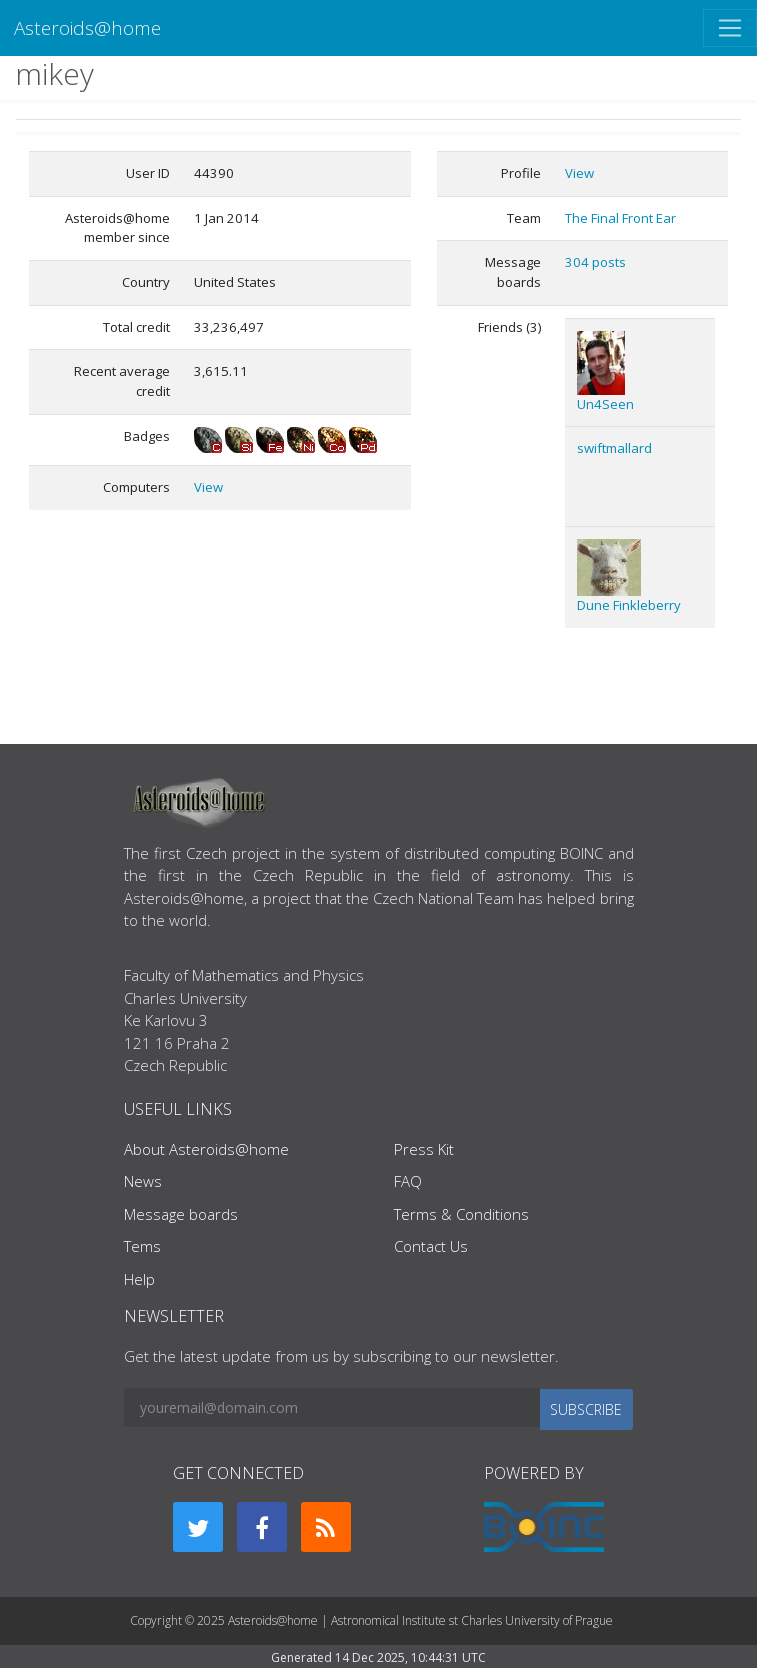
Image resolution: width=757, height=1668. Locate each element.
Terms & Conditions (461, 1214)
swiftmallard (614, 448)
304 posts (595, 262)
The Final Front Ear (620, 218)
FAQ (408, 1181)
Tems (142, 1246)
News (143, 1181)
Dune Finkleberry (629, 605)
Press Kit (424, 1149)
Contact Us (431, 1246)
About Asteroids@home (206, 1149)
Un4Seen (605, 404)
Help (139, 1279)
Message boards (181, 1214)
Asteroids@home (87, 27)
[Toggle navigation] (730, 28)
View (208, 487)
